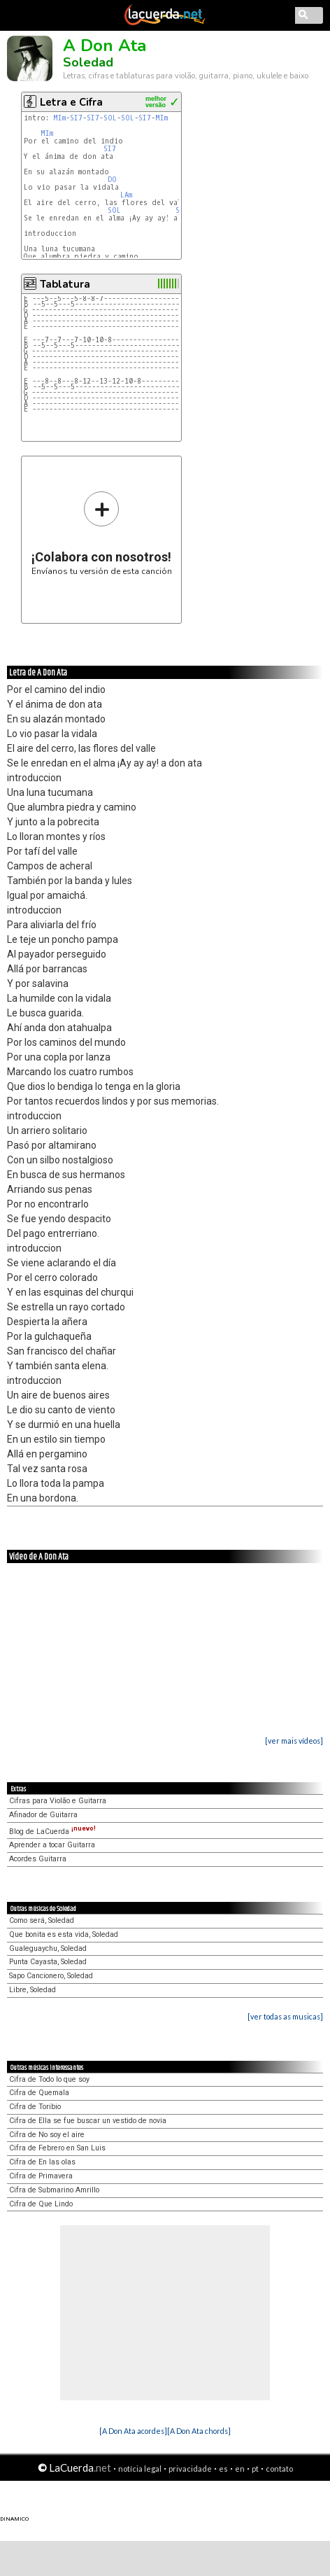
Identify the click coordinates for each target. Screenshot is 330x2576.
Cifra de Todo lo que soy (49, 2079)
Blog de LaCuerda (52, 1831)
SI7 (76, 117)
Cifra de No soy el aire (47, 2134)
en (240, 2468)
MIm (59, 117)
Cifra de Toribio (35, 2106)
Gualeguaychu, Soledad (48, 1948)
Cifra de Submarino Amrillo (54, 2189)
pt (255, 2468)
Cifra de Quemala (39, 2092)
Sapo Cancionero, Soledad (51, 1975)
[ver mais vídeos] (294, 1740)
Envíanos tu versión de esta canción (101, 533)
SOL (110, 117)
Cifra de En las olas (42, 2161)
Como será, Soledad (41, 1920)
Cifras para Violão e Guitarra (57, 1800)
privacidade (190, 2468)
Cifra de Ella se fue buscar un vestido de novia (87, 2120)
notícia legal (140, 2468)
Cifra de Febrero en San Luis (57, 2147)
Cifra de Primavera (41, 2175)
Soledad (88, 62)
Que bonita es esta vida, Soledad (63, 1934)
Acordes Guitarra (37, 1858)
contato (279, 2468)
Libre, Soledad (32, 1989)
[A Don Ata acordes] (133, 2430)
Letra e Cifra (71, 102)
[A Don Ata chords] (199, 2430)
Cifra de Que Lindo (41, 2203)
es (223, 2468)
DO (112, 179)
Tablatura (65, 284)
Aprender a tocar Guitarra (52, 1844)
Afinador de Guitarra (43, 1814)
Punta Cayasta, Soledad (48, 1961)
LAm (126, 195)
